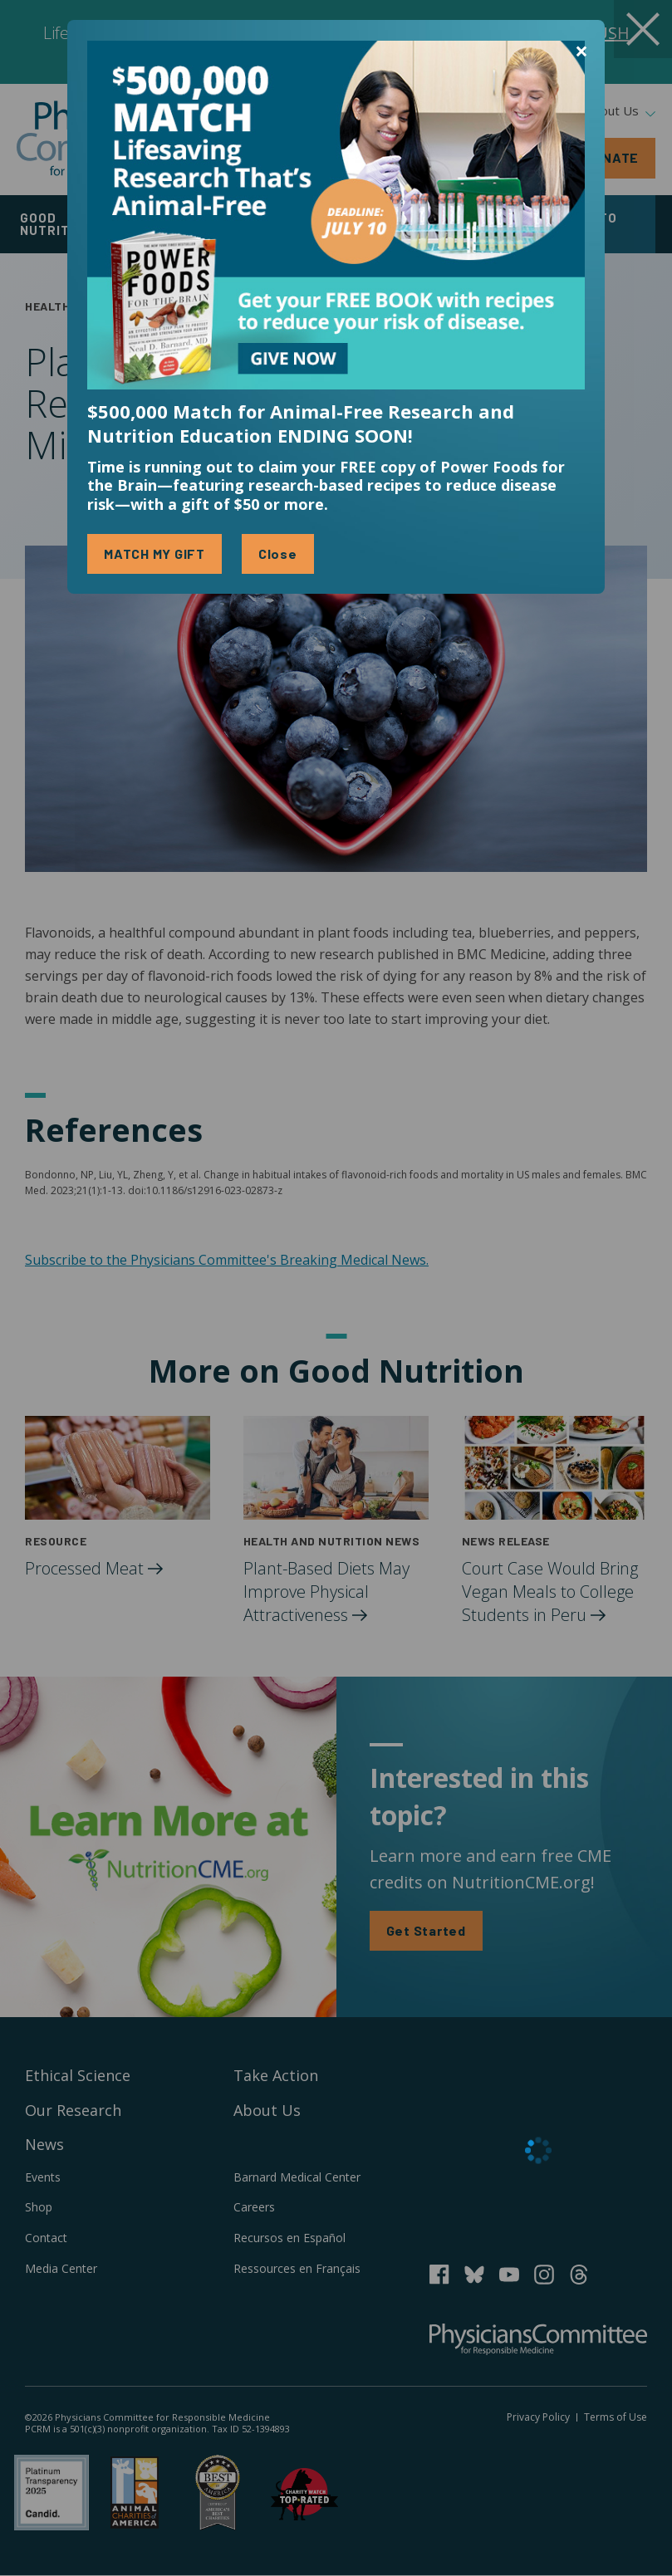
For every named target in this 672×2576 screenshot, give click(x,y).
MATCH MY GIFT (154, 553)
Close (277, 553)
